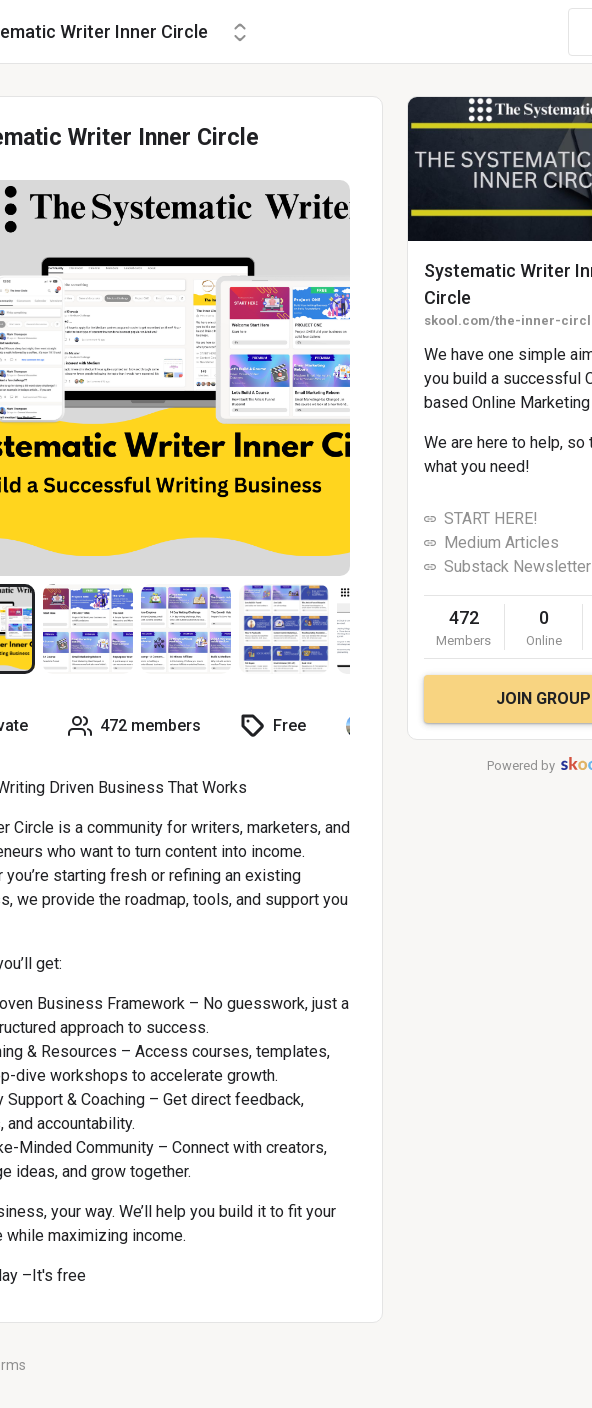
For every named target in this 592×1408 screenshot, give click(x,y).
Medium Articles (501, 542)
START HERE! (491, 518)
